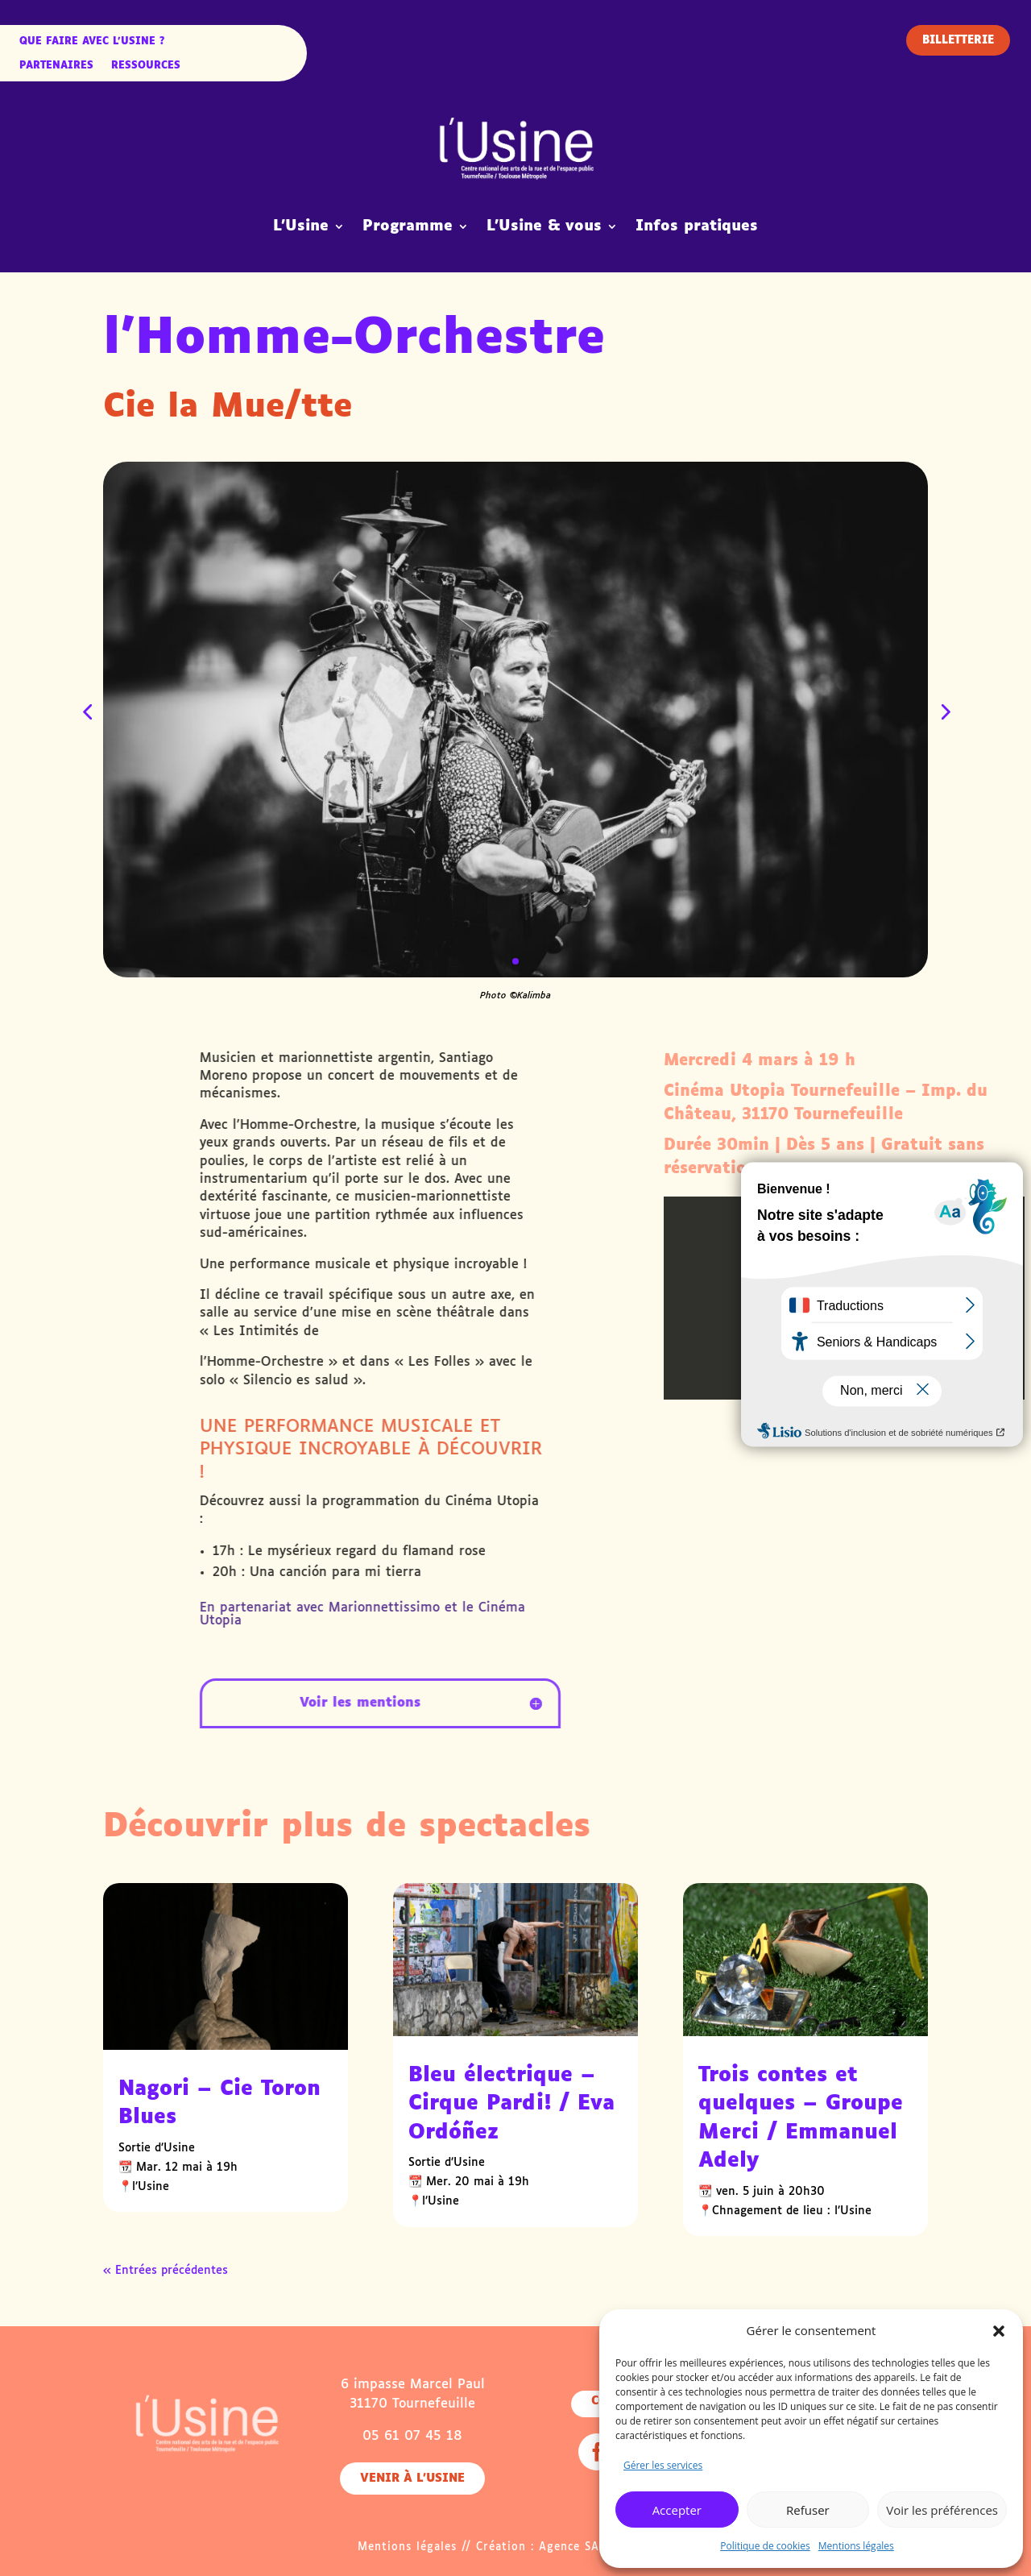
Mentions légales (856, 2546)
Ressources (145, 66)
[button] (999, 2331)
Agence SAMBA (582, 2547)
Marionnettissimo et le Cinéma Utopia (723, 1614)
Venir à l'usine (412, 2478)
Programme (407, 226)
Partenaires (56, 66)
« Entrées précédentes (165, 2270)
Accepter (677, 2510)
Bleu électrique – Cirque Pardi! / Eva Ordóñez (511, 2104)
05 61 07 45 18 (412, 2436)
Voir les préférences (942, 2510)
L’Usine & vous (544, 226)
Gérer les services (662, 2465)
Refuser (808, 2510)
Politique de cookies (765, 2546)
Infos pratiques (697, 226)
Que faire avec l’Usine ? (91, 42)
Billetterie (958, 40)
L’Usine (301, 226)
